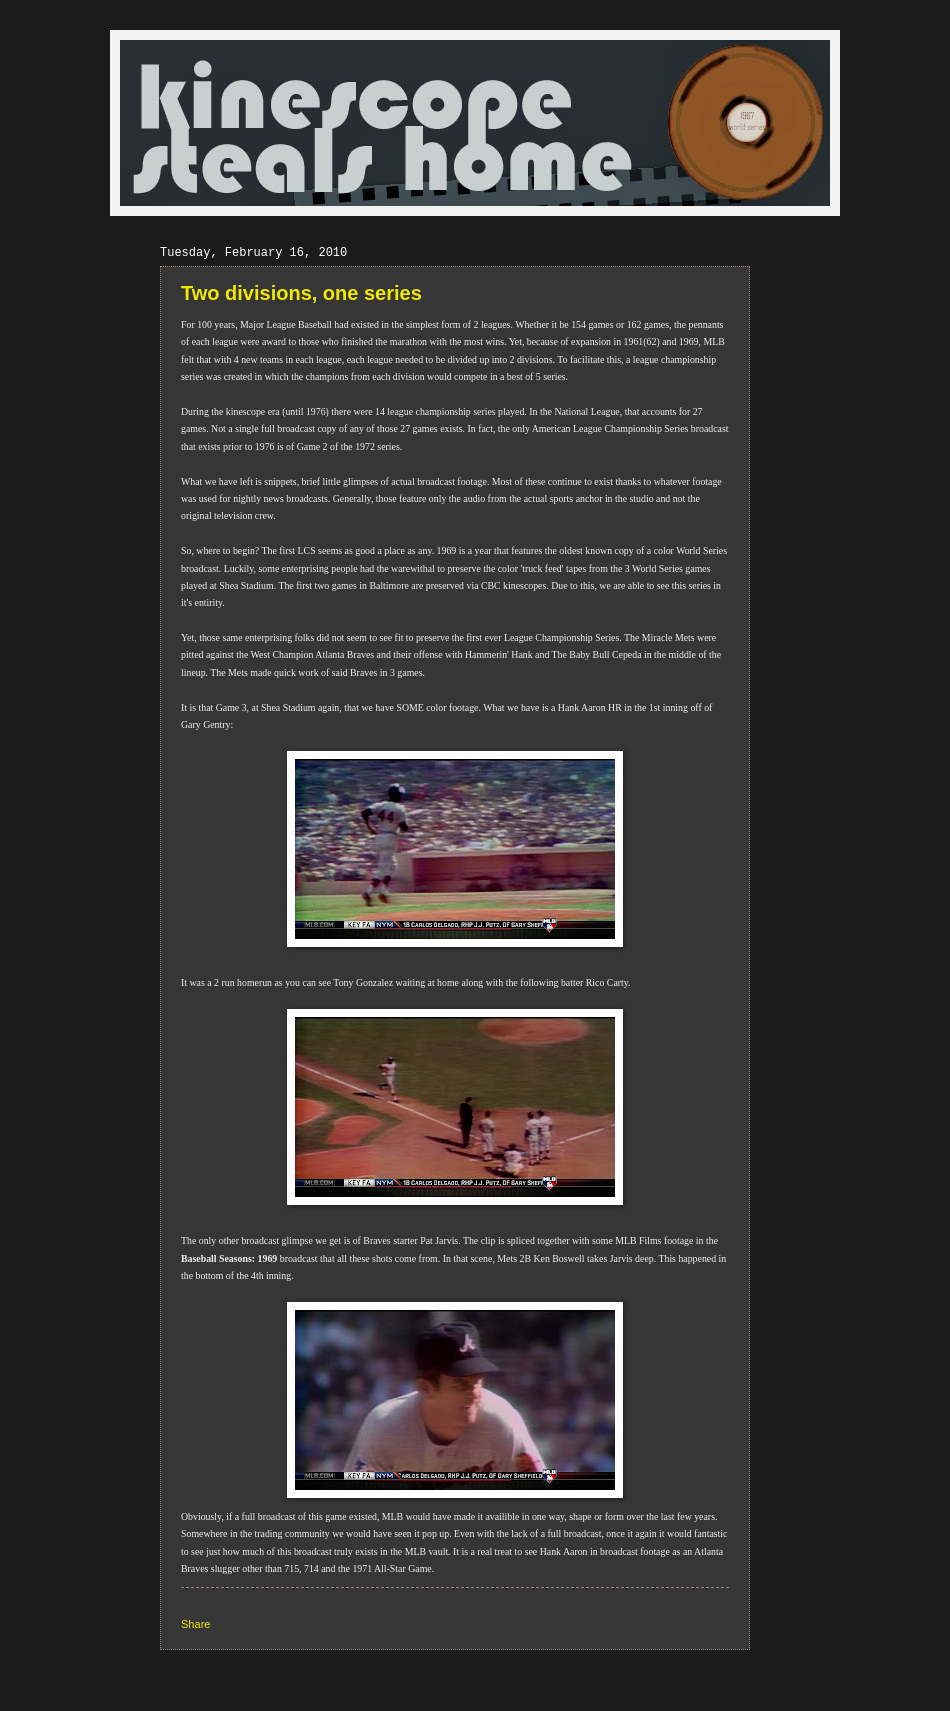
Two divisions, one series (301, 293)
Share (195, 1624)
